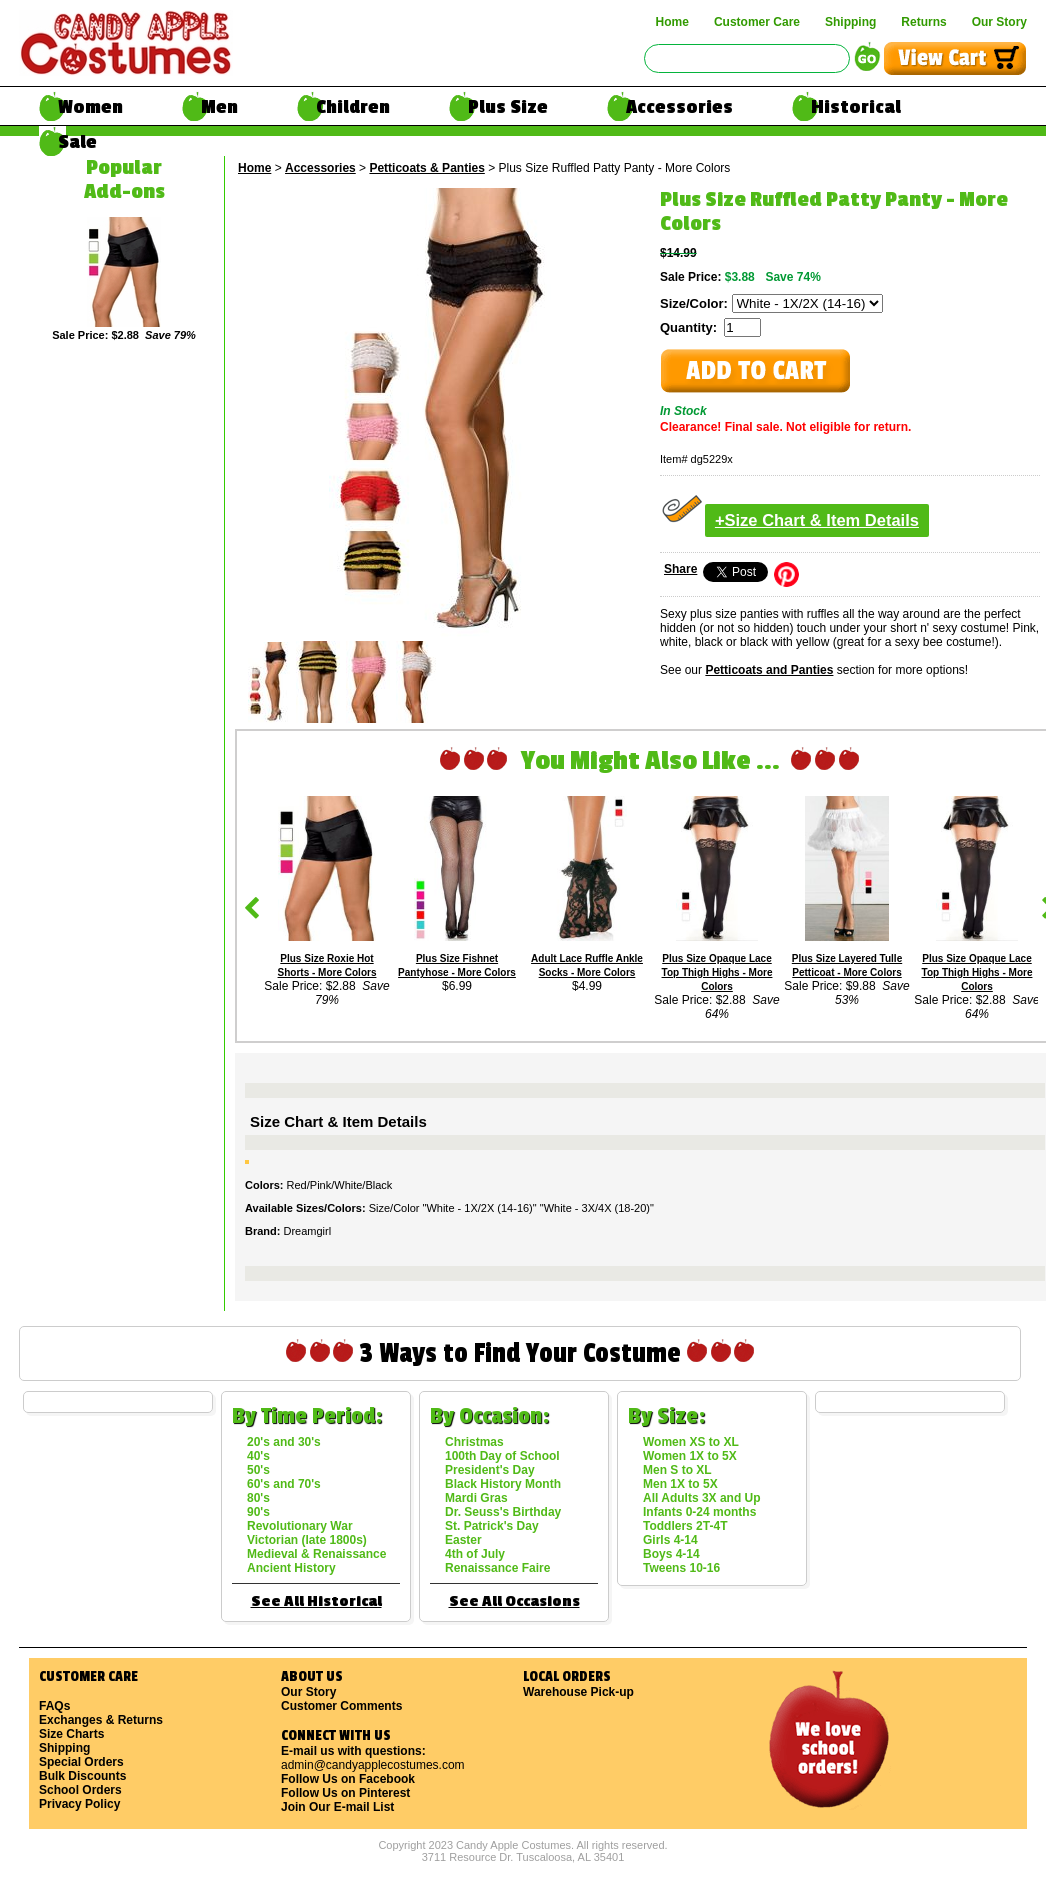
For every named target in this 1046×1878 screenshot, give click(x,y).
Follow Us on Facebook (348, 1779)
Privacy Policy (79, 1804)
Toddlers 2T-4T (685, 1526)
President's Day (490, 1470)
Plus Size (508, 107)
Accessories (679, 107)
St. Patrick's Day (492, 1526)
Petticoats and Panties (769, 670)
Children (353, 107)
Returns (923, 22)
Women (90, 107)
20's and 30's (284, 1442)
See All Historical (316, 1601)
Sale (77, 142)
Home (672, 22)
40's (258, 1456)
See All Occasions (514, 1601)
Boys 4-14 (671, 1554)
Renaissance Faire (497, 1568)
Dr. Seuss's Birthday (503, 1512)
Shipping (850, 22)
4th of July (475, 1554)
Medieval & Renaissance (316, 1554)
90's (258, 1512)
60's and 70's (284, 1484)
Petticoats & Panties (426, 168)
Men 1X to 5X (680, 1484)
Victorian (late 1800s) (307, 1540)
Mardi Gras (476, 1498)
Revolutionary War (300, 1526)
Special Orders (81, 1762)
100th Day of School (502, 1456)
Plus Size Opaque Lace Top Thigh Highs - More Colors (717, 972)
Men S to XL (677, 1470)
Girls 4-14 (670, 1540)
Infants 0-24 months (699, 1512)
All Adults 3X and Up (702, 1498)
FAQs (54, 1706)
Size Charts (71, 1734)
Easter (463, 1540)
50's (258, 1470)
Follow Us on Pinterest (345, 1793)
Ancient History (291, 1568)
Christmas (474, 1442)
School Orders (80, 1790)
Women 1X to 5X (690, 1456)
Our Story (999, 22)
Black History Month (503, 1484)
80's (258, 1498)
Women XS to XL (691, 1442)
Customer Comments (341, 1706)
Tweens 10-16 (681, 1568)
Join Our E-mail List (337, 1807)
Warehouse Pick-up (578, 1692)
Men (219, 107)
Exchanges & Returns (101, 1720)
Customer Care (757, 22)
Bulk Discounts (82, 1776)
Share (680, 569)
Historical (856, 107)
